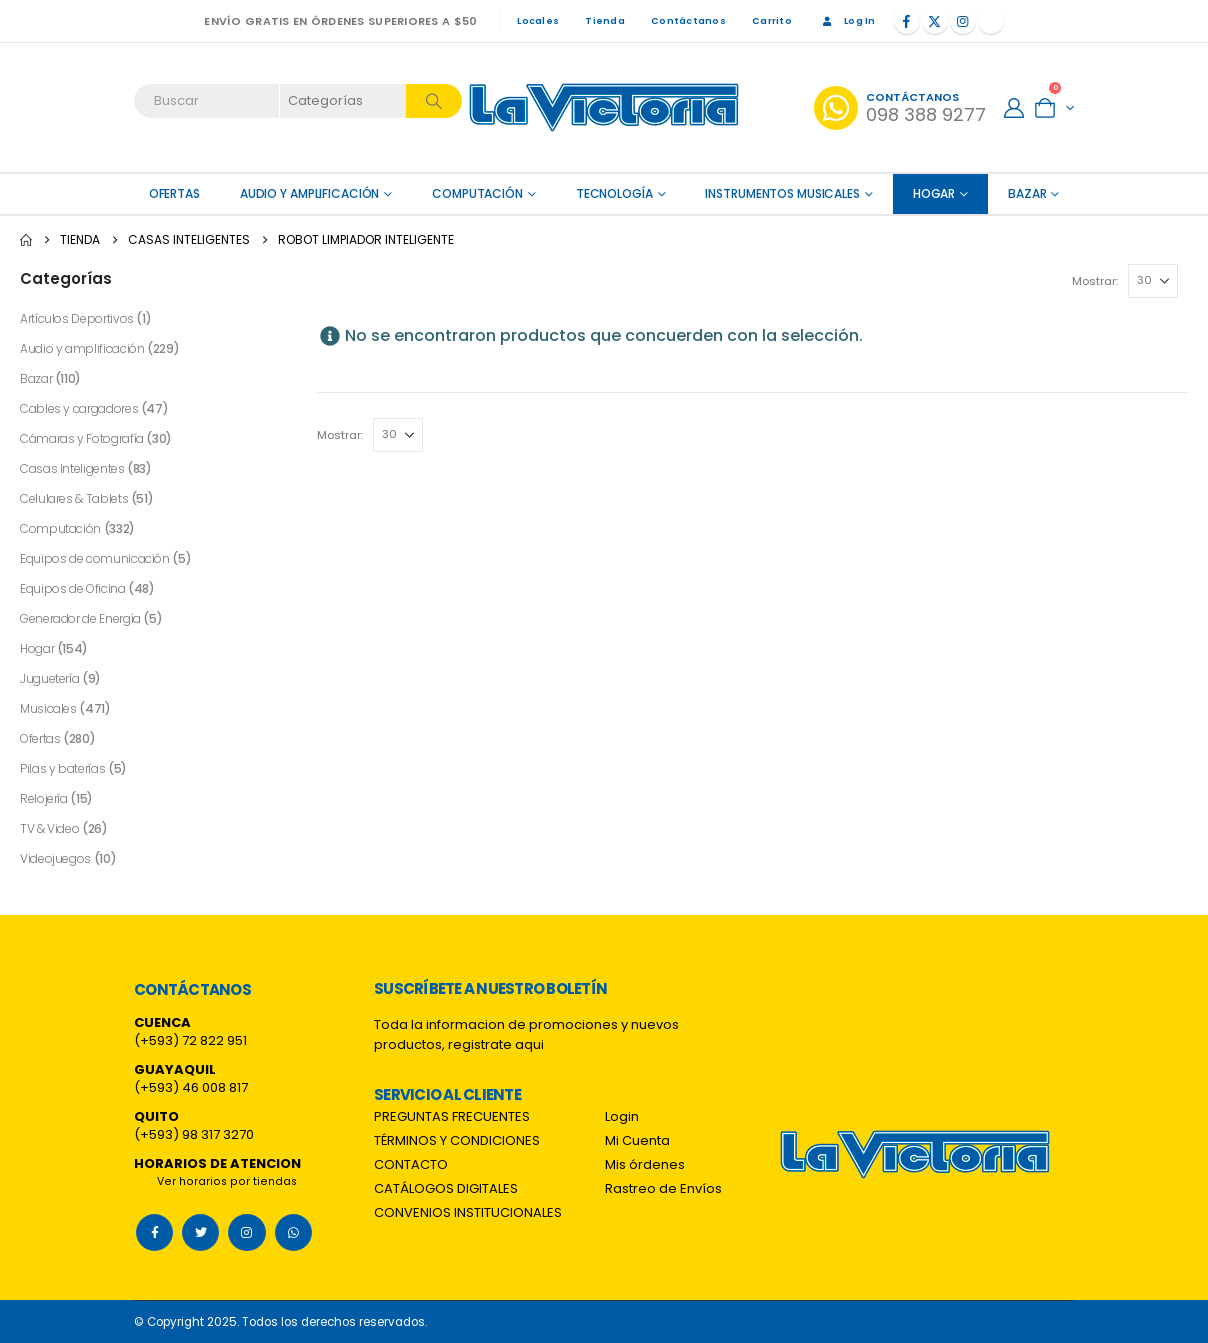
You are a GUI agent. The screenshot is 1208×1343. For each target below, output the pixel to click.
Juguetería (49, 678)
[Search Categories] (344, 101)
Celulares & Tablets (74, 498)
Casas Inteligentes (72, 468)
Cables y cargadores (79, 408)
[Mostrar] (1153, 281)
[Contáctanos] (900, 108)
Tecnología (614, 193)
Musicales (48, 708)
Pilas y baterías (62, 768)
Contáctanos (688, 20)
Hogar (934, 193)
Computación (477, 193)
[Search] (434, 101)
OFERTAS (174, 193)
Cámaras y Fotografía (82, 438)
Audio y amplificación (309, 193)
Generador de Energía (80, 618)
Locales (538, 20)
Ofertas (40, 738)
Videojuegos (55, 858)
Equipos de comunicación (95, 558)
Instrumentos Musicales (782, 193)
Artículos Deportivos (77, 318)
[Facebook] (907, 21)
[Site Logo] (604, 107)
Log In (847, 20)
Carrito (772, 20)
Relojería (44, 798)
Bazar (1027, 193)
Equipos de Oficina (73, 588)
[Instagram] (963, 21)
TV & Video (49, 828)
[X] (935, 21)
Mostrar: (1095, 281)
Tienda (605, 20)
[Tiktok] (991, 21)
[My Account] (1014, 108)
